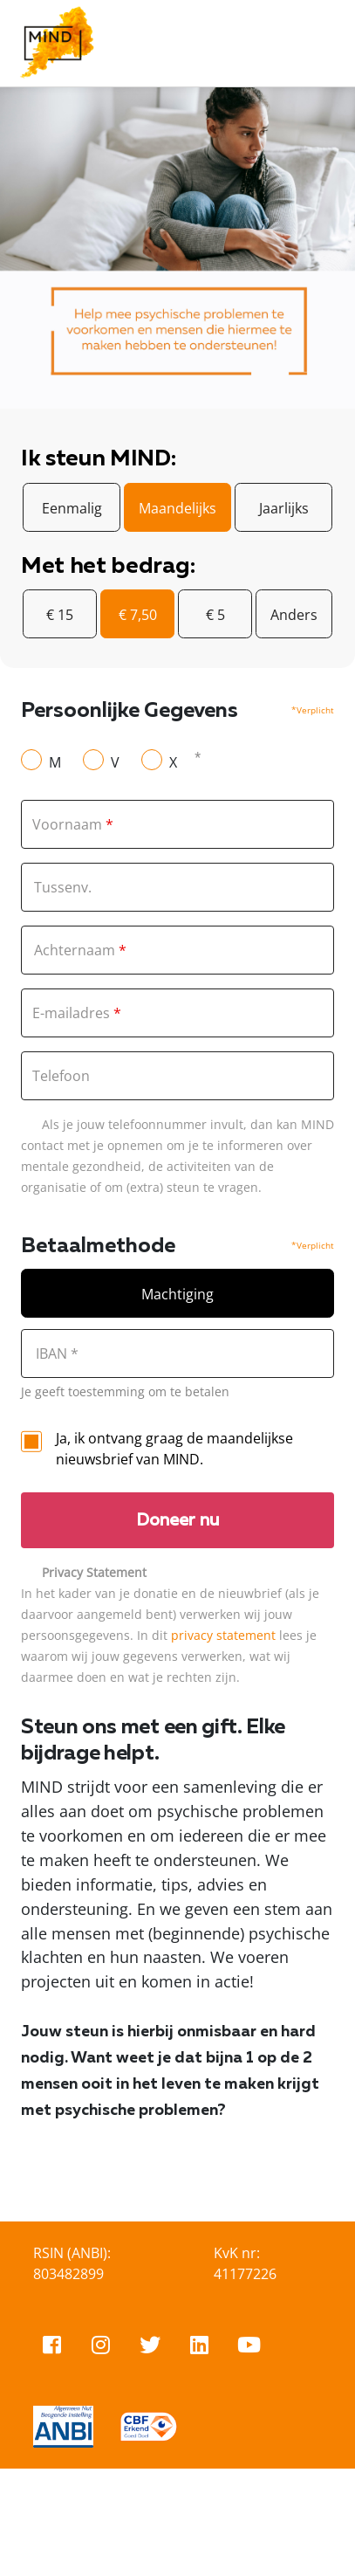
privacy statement (223, 1635)
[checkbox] (31, 1441)
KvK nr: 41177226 (245, 2263)
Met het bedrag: (108, 566)
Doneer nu (178, 1520)
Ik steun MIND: (98, 459)
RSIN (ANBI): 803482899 (72, 2263)
